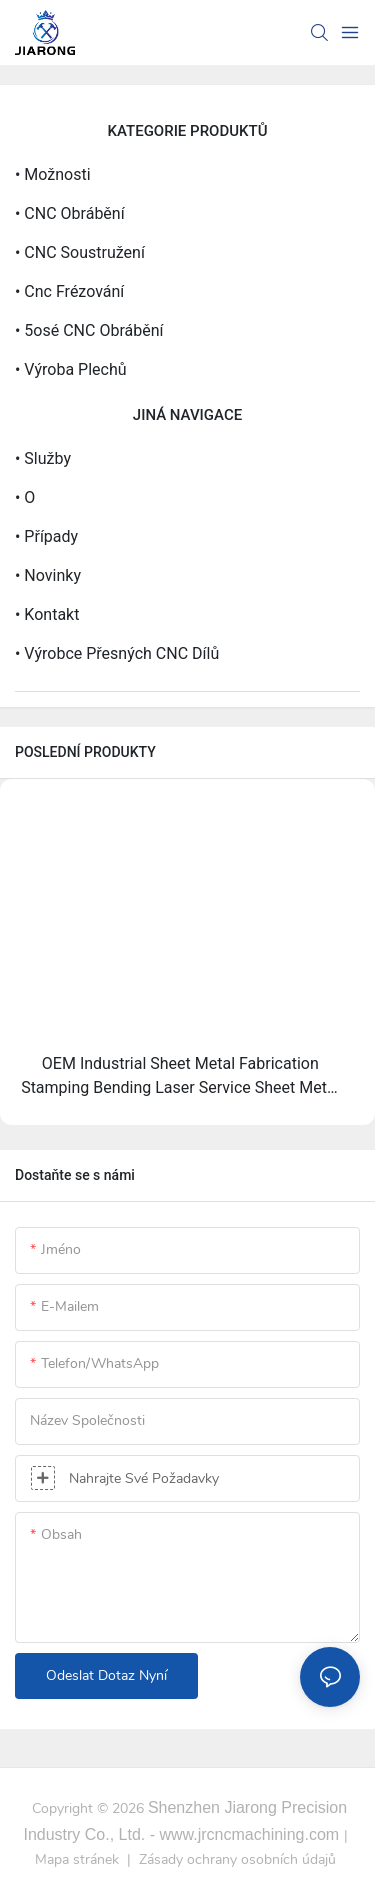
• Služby (43, 458)
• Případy (46, 536)
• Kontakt (47, 614)
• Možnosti (53, 174)
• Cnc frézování (69, 291)
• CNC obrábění (70, 213)
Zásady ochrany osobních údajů (237, 1859)
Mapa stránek (79, 1859)
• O (25, 497)
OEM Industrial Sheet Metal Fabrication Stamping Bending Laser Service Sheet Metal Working (180, 1077)
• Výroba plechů (71, 369)
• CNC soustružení (80, 252)
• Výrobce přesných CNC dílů (117, 653)
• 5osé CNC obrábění (89, 330)
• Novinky (48, 575)
